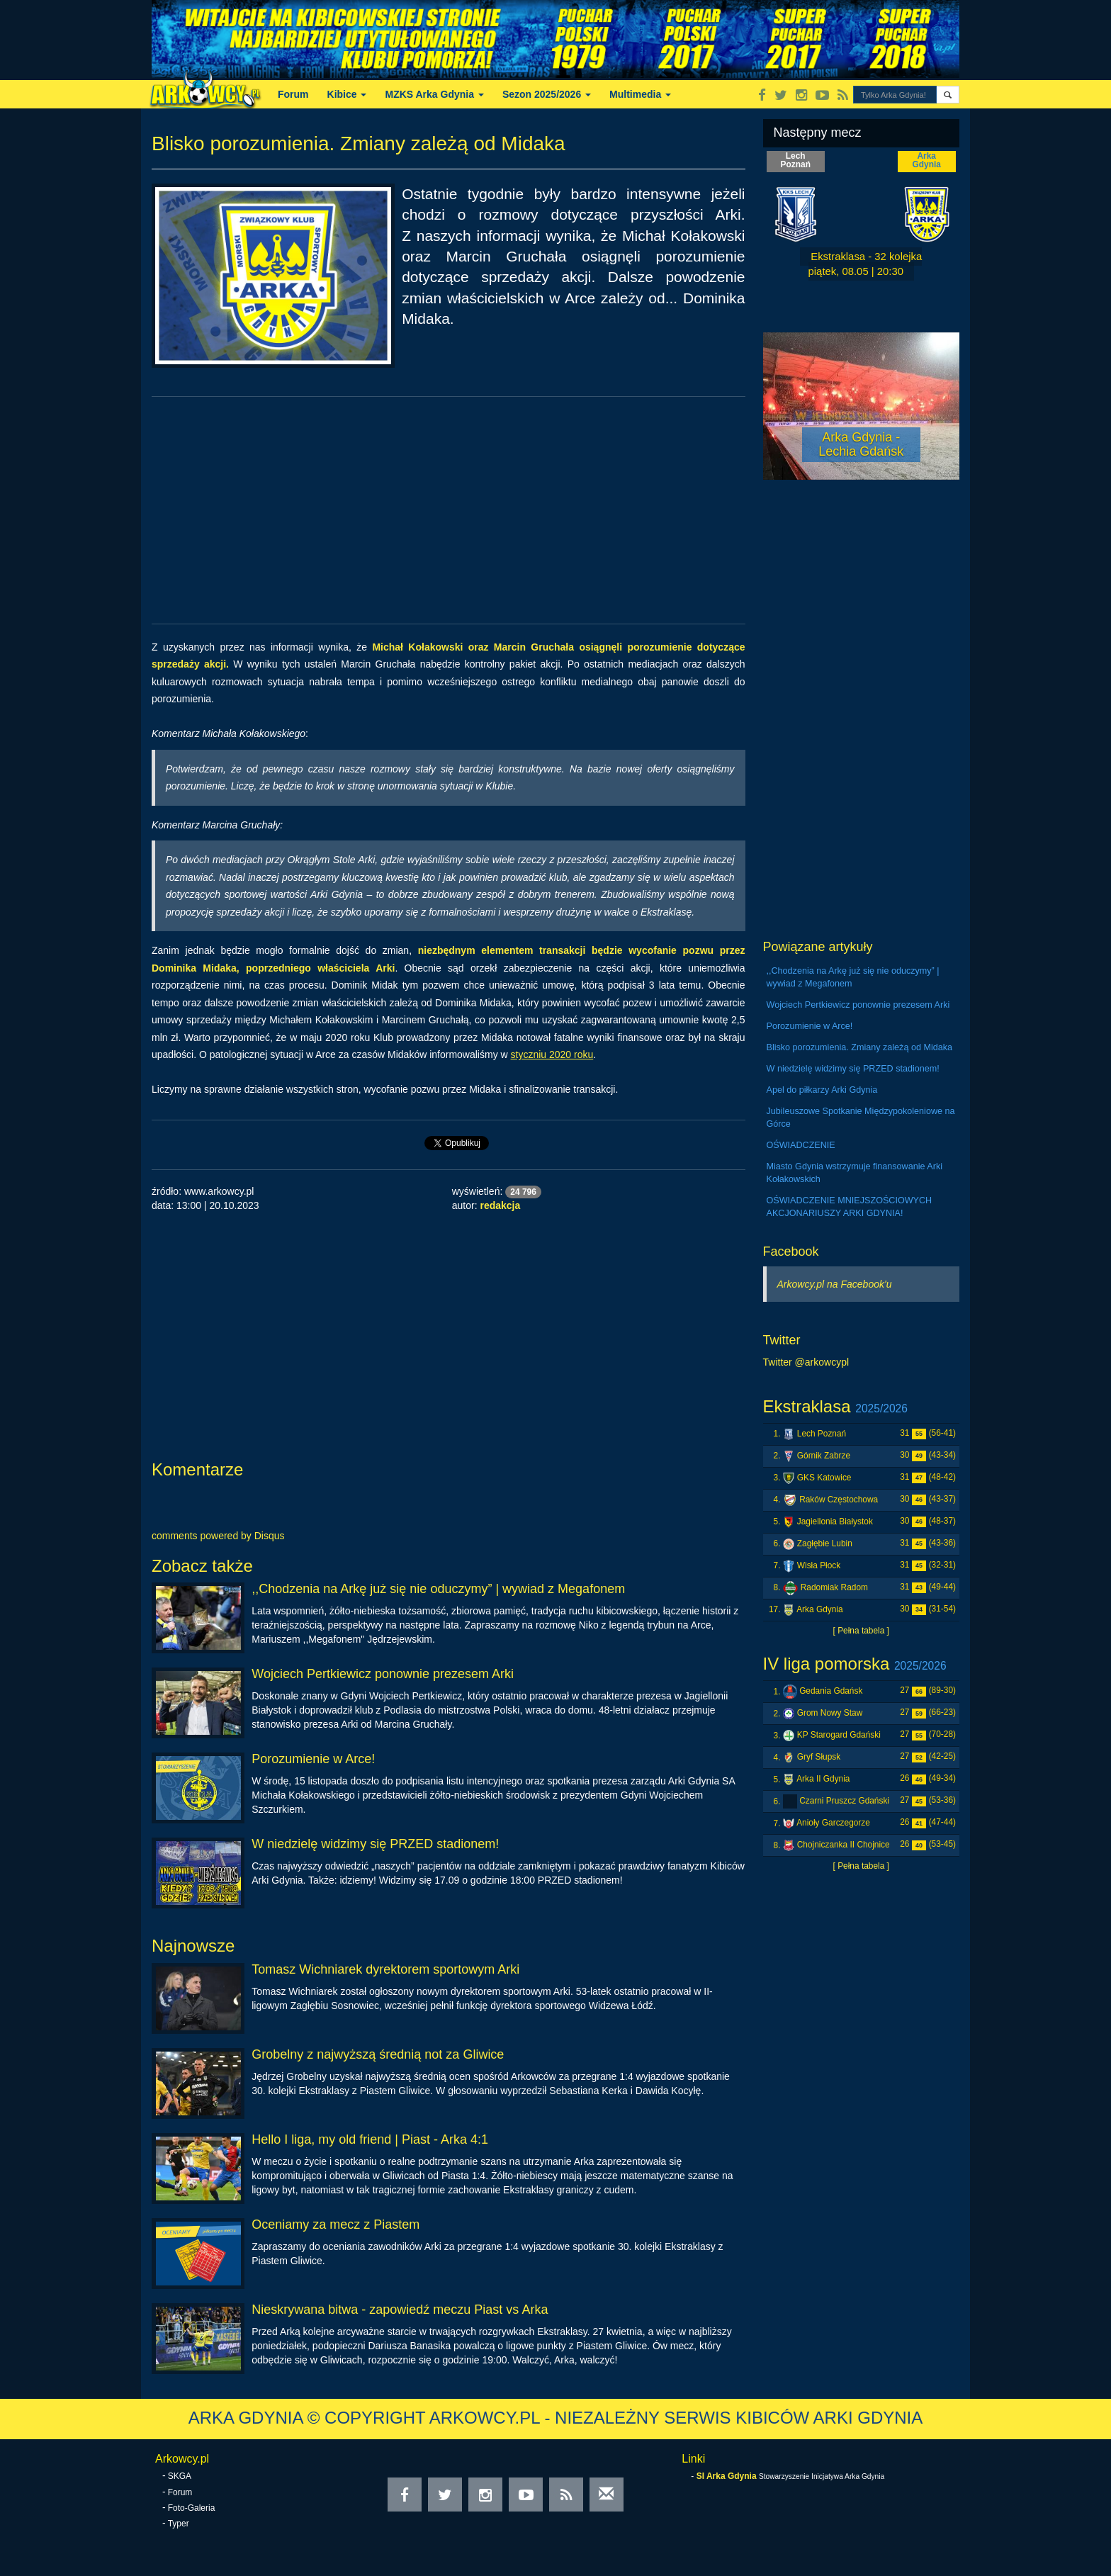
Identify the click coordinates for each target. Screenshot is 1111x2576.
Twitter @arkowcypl (806, 1362)
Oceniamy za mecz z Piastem (335, 2224)
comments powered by (218, 1535)
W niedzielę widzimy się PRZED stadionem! (375, 1844)
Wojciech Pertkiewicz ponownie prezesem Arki (383, 1674)
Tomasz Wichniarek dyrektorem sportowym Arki (385, 1969)
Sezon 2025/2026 (546, 94)
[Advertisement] (448, 510)
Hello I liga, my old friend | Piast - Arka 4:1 (370, 2139)
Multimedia (640, 94)
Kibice (347, 94)
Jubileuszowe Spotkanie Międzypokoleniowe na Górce (861, 1117)
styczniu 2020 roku (552, 1054)
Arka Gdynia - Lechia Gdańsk (860, 444)
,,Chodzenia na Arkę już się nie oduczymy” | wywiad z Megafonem (438, 1589)
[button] (947, 94)
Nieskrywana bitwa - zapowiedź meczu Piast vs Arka (400, 2309)
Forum (293, 94)
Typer (178, 2524)
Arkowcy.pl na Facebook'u (834, 1284)
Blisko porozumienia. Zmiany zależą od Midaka (860, 1047)
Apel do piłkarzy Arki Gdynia (822, 1090)
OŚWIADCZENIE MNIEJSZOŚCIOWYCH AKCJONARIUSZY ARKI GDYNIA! (849, 1207)
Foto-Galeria (191, 2508)
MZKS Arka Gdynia (434, 94)
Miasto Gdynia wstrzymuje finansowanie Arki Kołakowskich (854, 1173)
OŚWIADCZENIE (801, 1145)
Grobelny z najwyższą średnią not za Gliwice (378, 2054)
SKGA (179, 2476)
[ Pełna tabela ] (861, 1631)
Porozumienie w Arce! (313, 1759)
